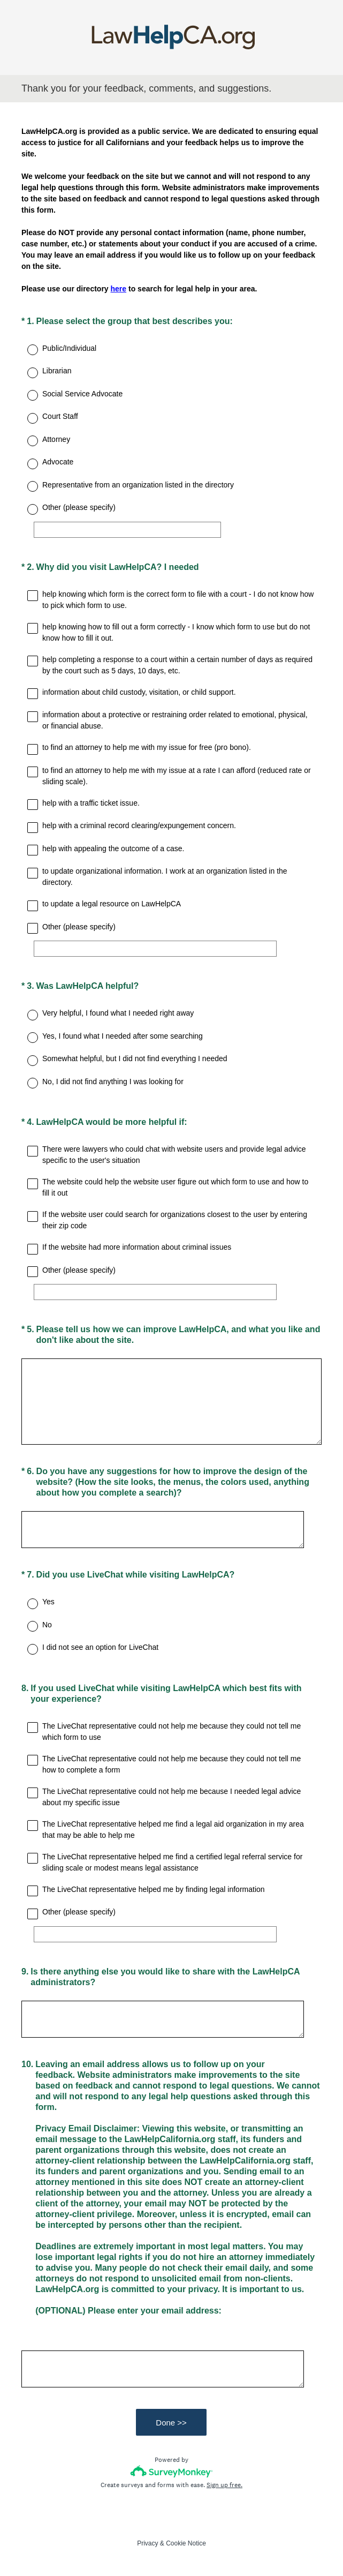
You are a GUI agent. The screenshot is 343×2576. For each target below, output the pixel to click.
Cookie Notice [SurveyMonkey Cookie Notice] (186, 2543)
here (119, 288)
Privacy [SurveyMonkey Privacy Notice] (147, 2543)
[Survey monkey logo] (171, 2471)
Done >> (171, 2422)
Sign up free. (224, 2485)
